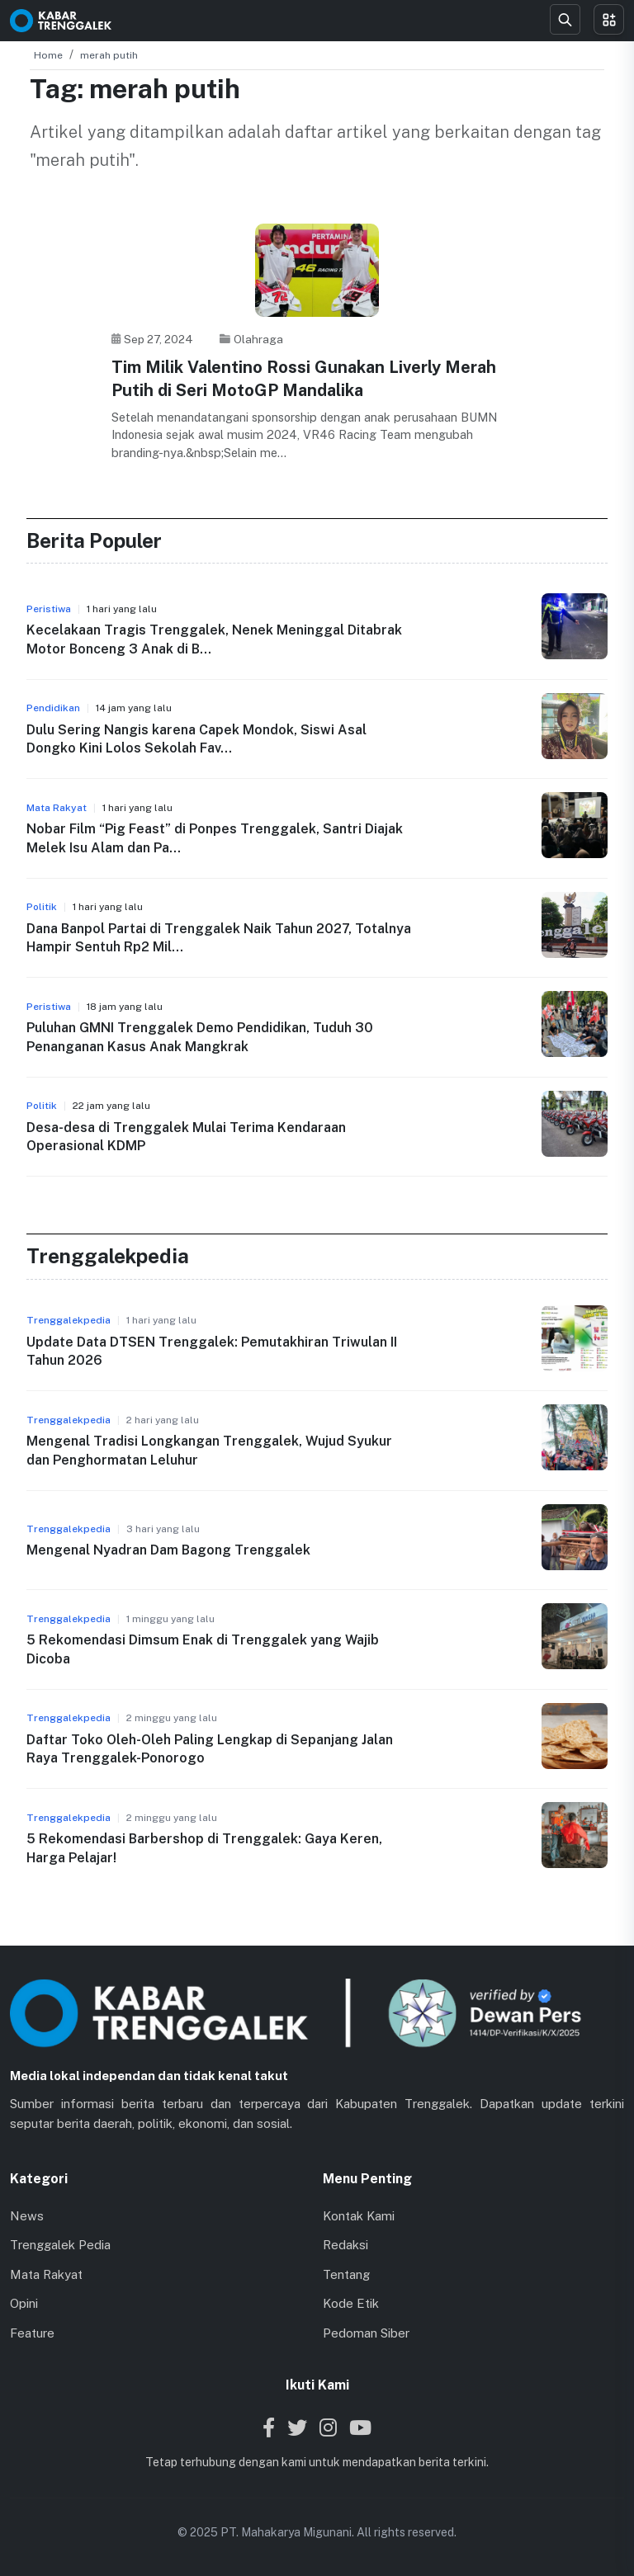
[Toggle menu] (609, 19)
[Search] (565, 19)
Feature (32, 2333)
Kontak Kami (359, 2216)
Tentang (346, 2274)
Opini (24, 2303)
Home (48, 55)
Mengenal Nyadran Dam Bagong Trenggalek (168, 1550)
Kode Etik (351, 2303)
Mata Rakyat (46, 2274)
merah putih (109, 55)
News (27, 2216)
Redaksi (345, 2245)
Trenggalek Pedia (60, 2245)
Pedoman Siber (366, 2333)
